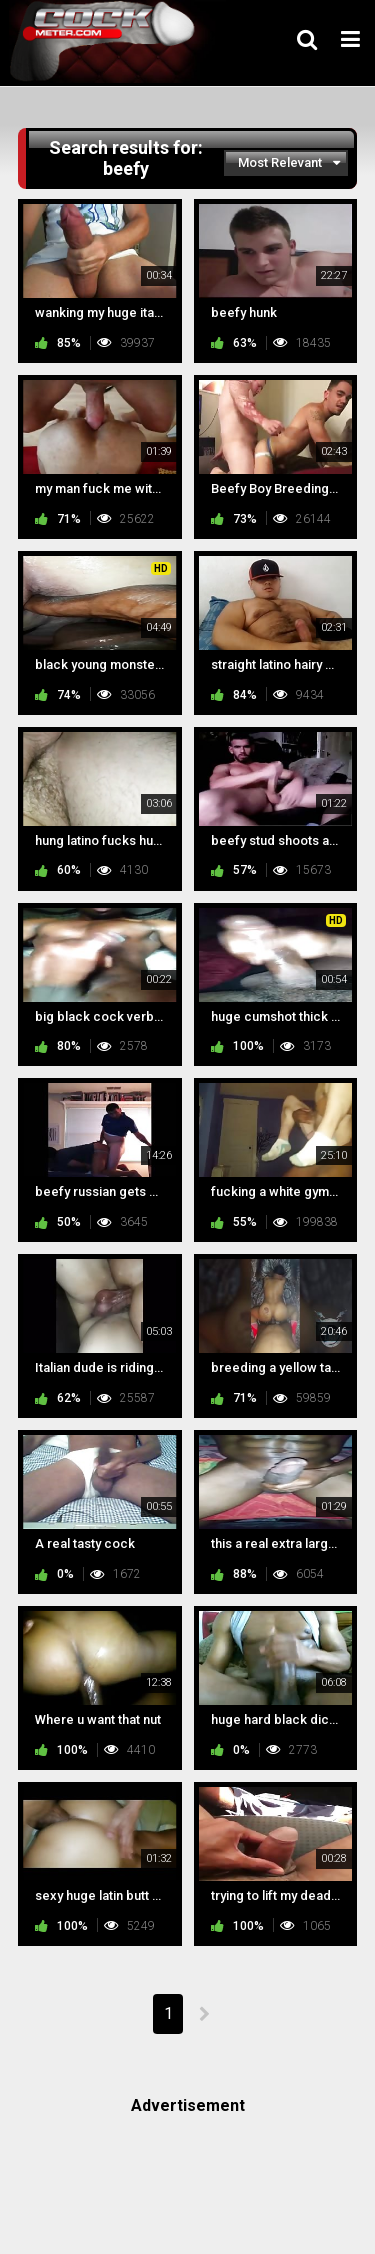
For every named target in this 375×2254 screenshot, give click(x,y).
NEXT (203, 2014)
